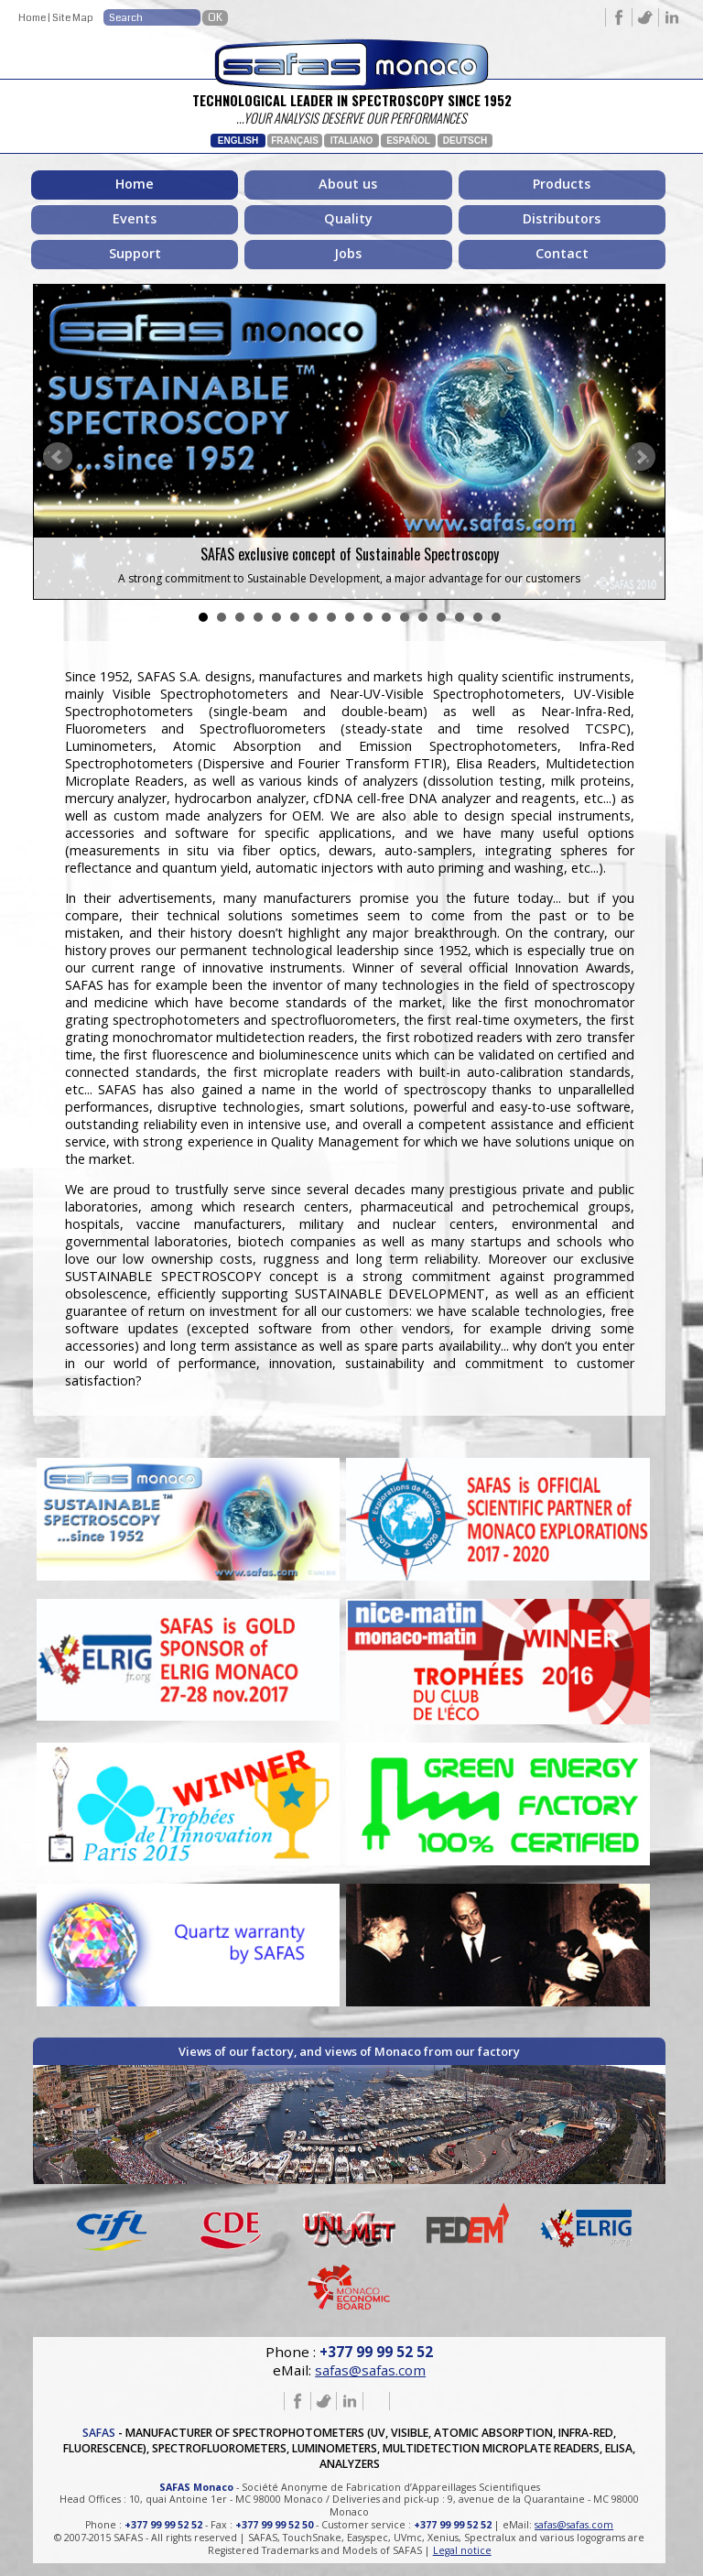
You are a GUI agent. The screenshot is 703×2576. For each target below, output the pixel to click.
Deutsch (465, 141)
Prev (57, 457)
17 (496, 617)
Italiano (351, 141)
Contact (562, 254)
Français (295, 141)
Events (135, 219)
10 (368, 617)
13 (422, 617)
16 (477, 617)
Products (561, 184)
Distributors (562, 219)
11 (386, 617)
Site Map (72, 18)
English (238, 141)
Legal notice (462, 2544)
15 (459, 617)
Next (640, 457)
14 (441, 617)
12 (404, 617)
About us (348, 184)
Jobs (347, 254)
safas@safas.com (370, 2365)
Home (32, 18)
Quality (348, 219)
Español (408, 141)
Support (135, 254)
